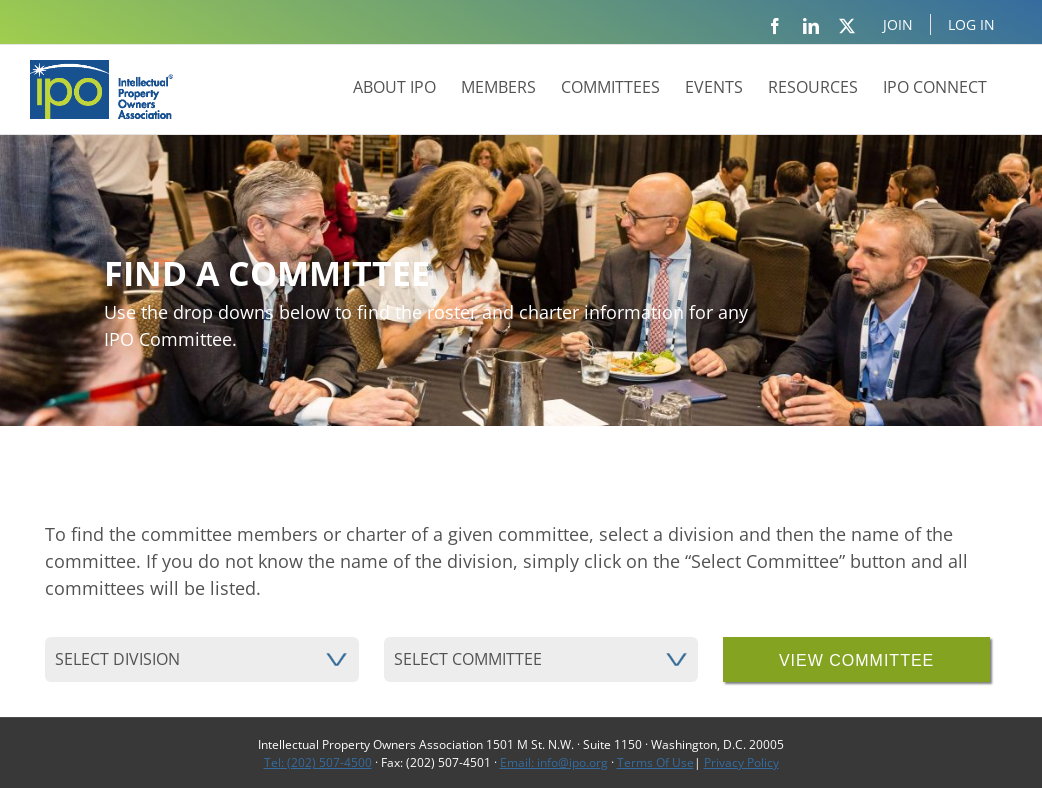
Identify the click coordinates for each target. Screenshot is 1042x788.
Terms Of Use (655, 762)
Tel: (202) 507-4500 (318, 762)
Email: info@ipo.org (554, 762)
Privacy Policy (741, 762)
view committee (856, 660)
